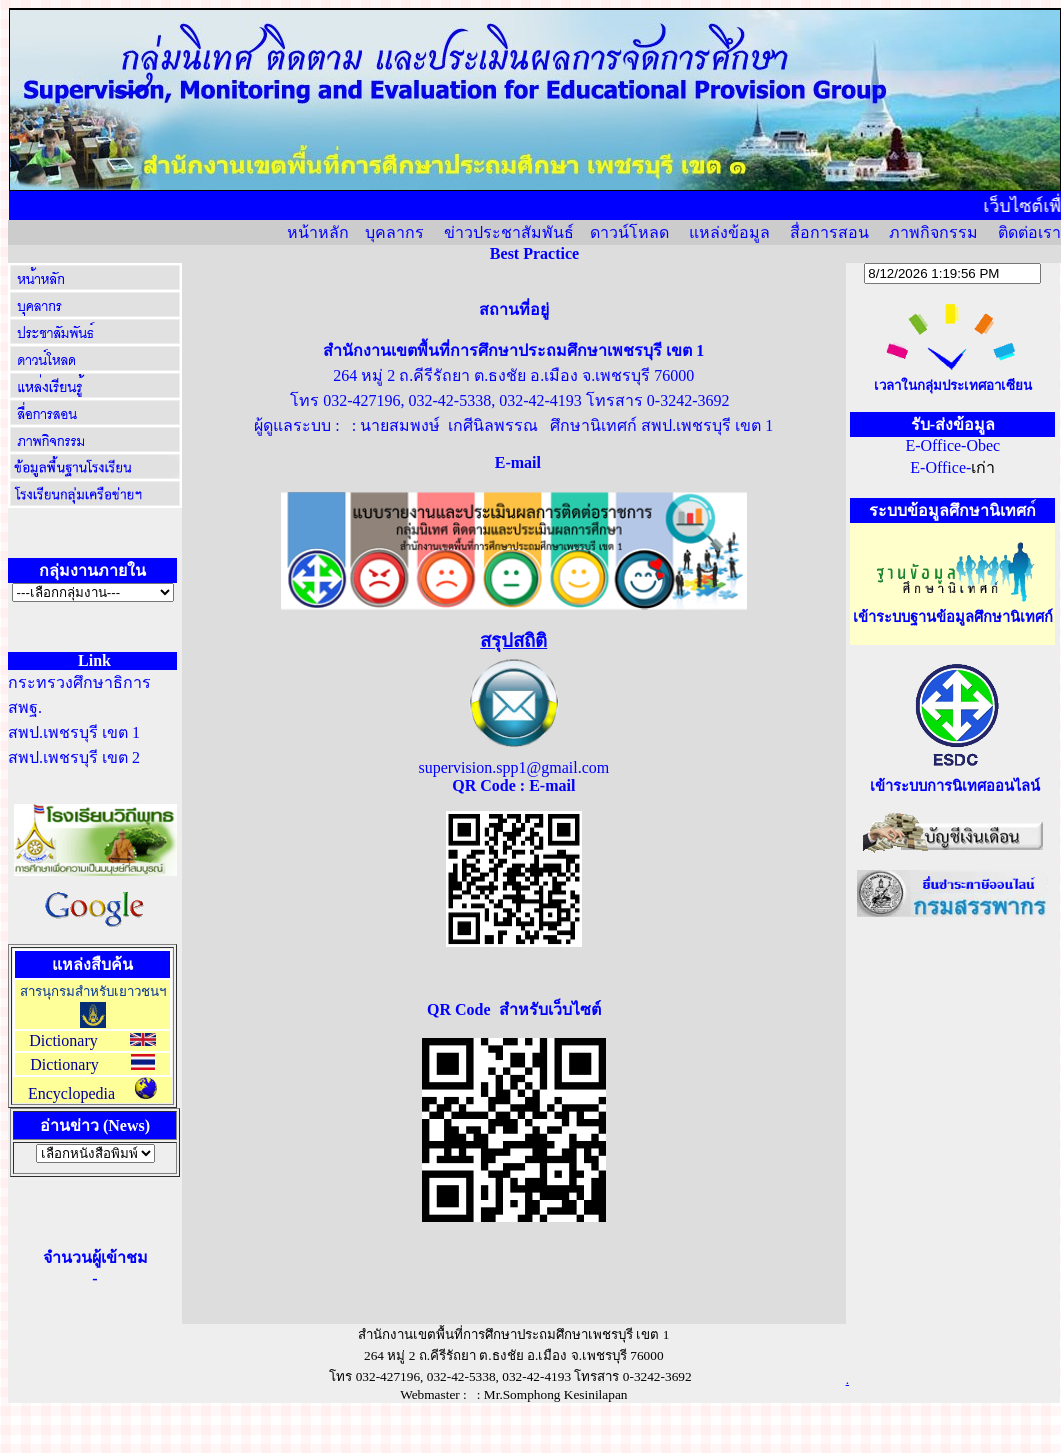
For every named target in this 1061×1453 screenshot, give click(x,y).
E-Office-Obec (952, 445)
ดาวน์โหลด (629, 232)
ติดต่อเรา (1029, 232)
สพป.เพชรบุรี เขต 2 (74, 757)
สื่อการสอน (829, 232)
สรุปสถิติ (513, 640)
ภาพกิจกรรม (933, 232)
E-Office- (940, 467)
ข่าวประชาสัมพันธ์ (509, 232)
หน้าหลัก (318, 232)
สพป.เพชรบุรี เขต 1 (74, 732)
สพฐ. (25, 707)
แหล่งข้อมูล (729, 232)
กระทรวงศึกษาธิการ (79, 682)
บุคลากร (394, 232)
